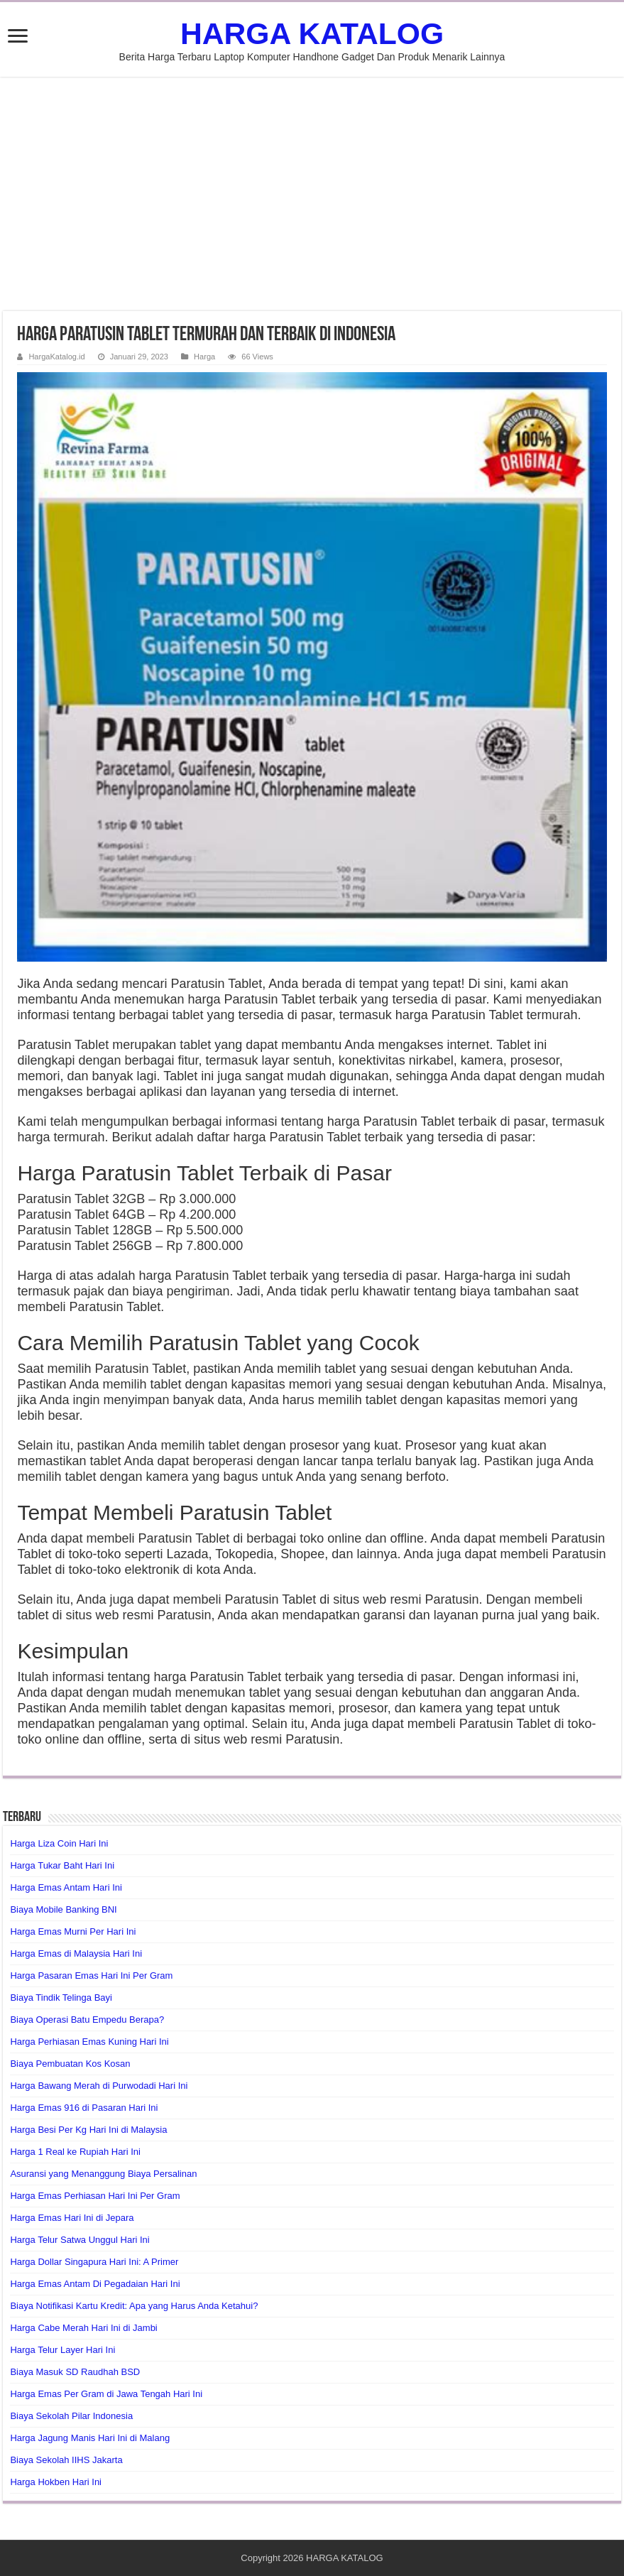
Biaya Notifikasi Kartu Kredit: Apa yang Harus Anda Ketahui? (134, 2305)
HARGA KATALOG (312, 33)
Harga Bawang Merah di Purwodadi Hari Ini (98, 2085)
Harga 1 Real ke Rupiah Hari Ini (75, 2151)
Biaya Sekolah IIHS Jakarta (66, 2460)
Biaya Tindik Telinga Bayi (61, 1997)
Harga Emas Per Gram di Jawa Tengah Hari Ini (106, 2393)
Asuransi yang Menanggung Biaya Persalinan (103, 2173)
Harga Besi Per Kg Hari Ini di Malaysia (88, 2129)
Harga (204, 356)
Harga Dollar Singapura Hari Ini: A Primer (94, 2261)
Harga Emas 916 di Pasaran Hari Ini (84, 2107)
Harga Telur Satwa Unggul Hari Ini (79, 2239)
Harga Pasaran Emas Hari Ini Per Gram (91, 1975)
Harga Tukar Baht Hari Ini (62, 1865)
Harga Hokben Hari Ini (56, 2482)
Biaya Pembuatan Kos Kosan (70, 2063)
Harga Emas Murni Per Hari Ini (73, 1931)
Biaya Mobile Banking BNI (63, 1909)
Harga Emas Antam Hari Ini (66, 1887)
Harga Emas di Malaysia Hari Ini (76, 1953)
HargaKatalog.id (56, 356)
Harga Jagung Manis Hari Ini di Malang (90, 2438)
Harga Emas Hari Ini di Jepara (71, 2217)
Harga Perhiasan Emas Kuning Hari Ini (89, 2041)
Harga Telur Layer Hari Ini (62, 2349)
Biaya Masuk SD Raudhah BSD (75, 2371)
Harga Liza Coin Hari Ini (59, 1843)
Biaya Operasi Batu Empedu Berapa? (87, 2019)
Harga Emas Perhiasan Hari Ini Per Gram (95, 2195)
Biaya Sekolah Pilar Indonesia (71, 2416)
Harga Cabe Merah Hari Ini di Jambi (83, 2327)
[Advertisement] (312, 193)
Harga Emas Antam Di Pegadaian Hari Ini (95, 2283)
